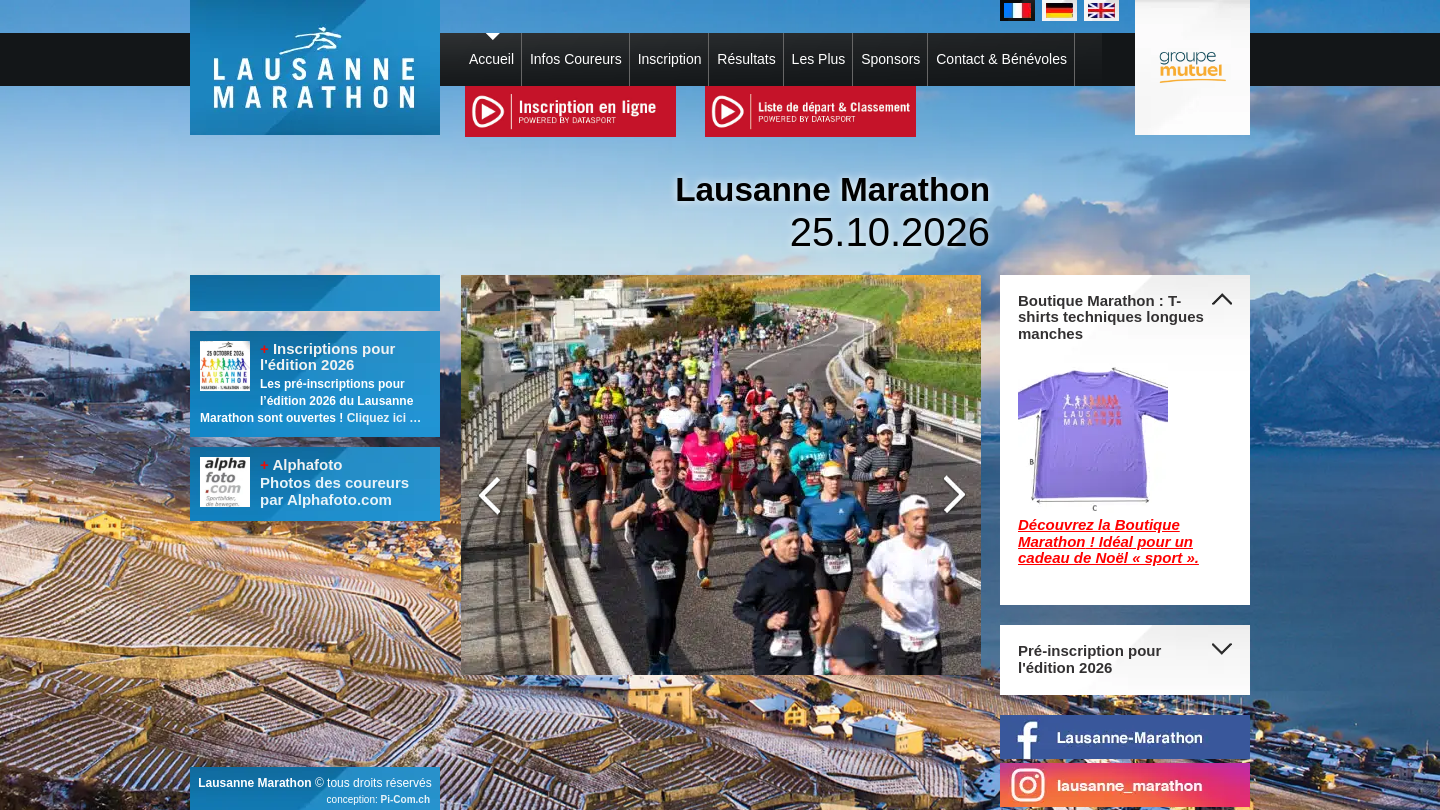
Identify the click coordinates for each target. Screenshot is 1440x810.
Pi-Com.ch (405, 799)
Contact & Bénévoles (1001, 59)
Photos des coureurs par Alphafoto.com (334, 491)
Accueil (491, 59)
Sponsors (890, 59)
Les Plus (819, 59)
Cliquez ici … (384, 418)
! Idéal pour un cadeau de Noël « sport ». (1108, 550)
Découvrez (1058, 524)
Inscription (670, 59)
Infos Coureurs (576, 59)
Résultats (746, 59)
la (1106, 524)
